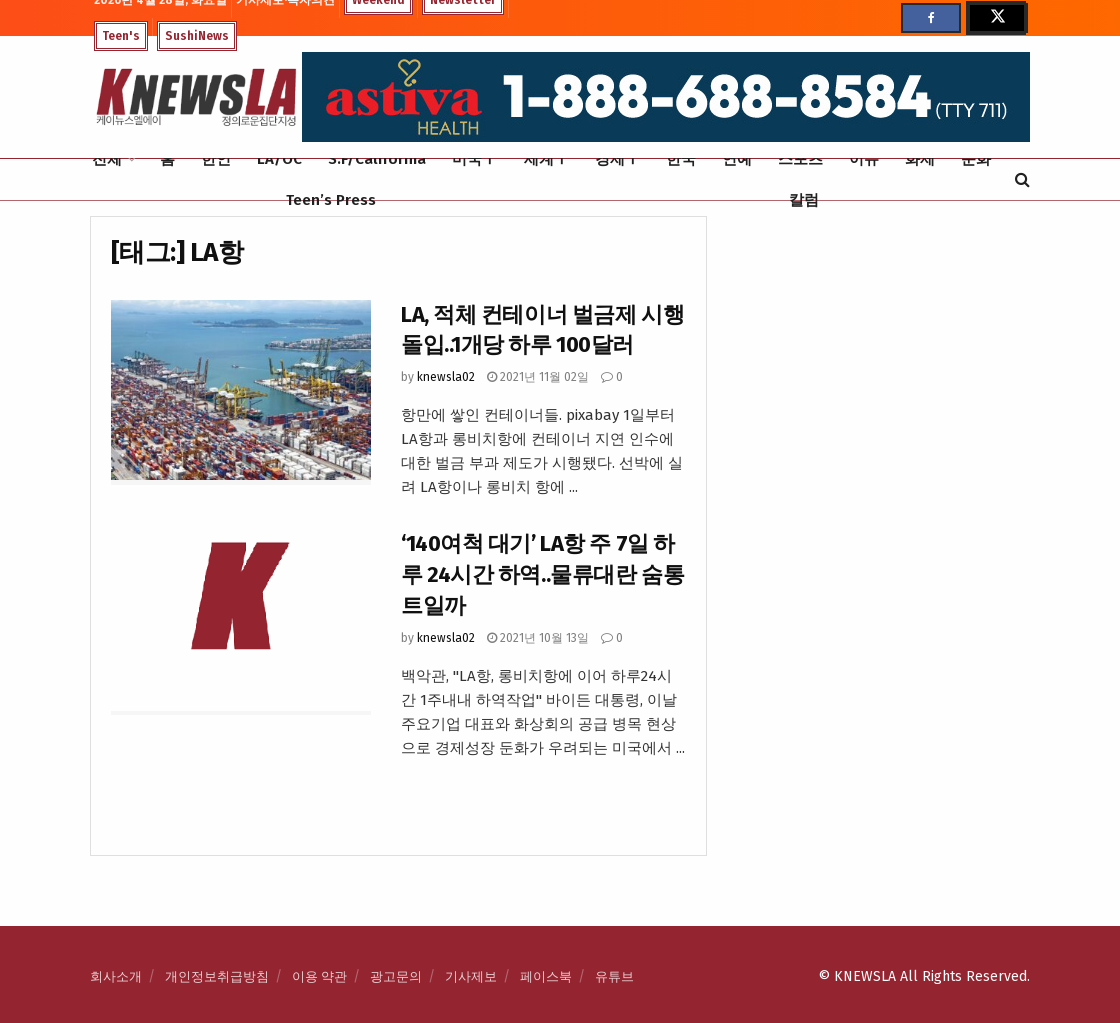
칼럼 (804, 200)
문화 (976, 159)
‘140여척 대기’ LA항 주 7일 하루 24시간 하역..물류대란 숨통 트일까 (542, 574)
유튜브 (614, 976)
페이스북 (546, 976)
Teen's (121, 36)
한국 (681, 159)
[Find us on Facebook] (931, 18)
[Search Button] (1022, 179)
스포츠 (800, 159)
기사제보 (471, 976)
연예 (737, 159)
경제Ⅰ (617, 159)
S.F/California (377, 159)
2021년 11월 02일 (538, 377)
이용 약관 (319, 976)
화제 (920, 159)
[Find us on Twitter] (996, 18)
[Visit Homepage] (196, 97)
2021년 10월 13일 (538, 638)
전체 (107, 159)
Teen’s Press (331, 200)
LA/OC (279, 159)
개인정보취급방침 (217, 976)
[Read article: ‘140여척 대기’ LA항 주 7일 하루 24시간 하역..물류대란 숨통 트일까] (241, 622)
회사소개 (116, 976)
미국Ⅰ (474, 159)
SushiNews (197, 36)
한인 (216, 159)
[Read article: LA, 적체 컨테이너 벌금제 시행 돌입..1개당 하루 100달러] (241, 393)
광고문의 (396, 976)
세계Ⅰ (546, 159)
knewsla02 (446, 377)
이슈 (864, 159)
